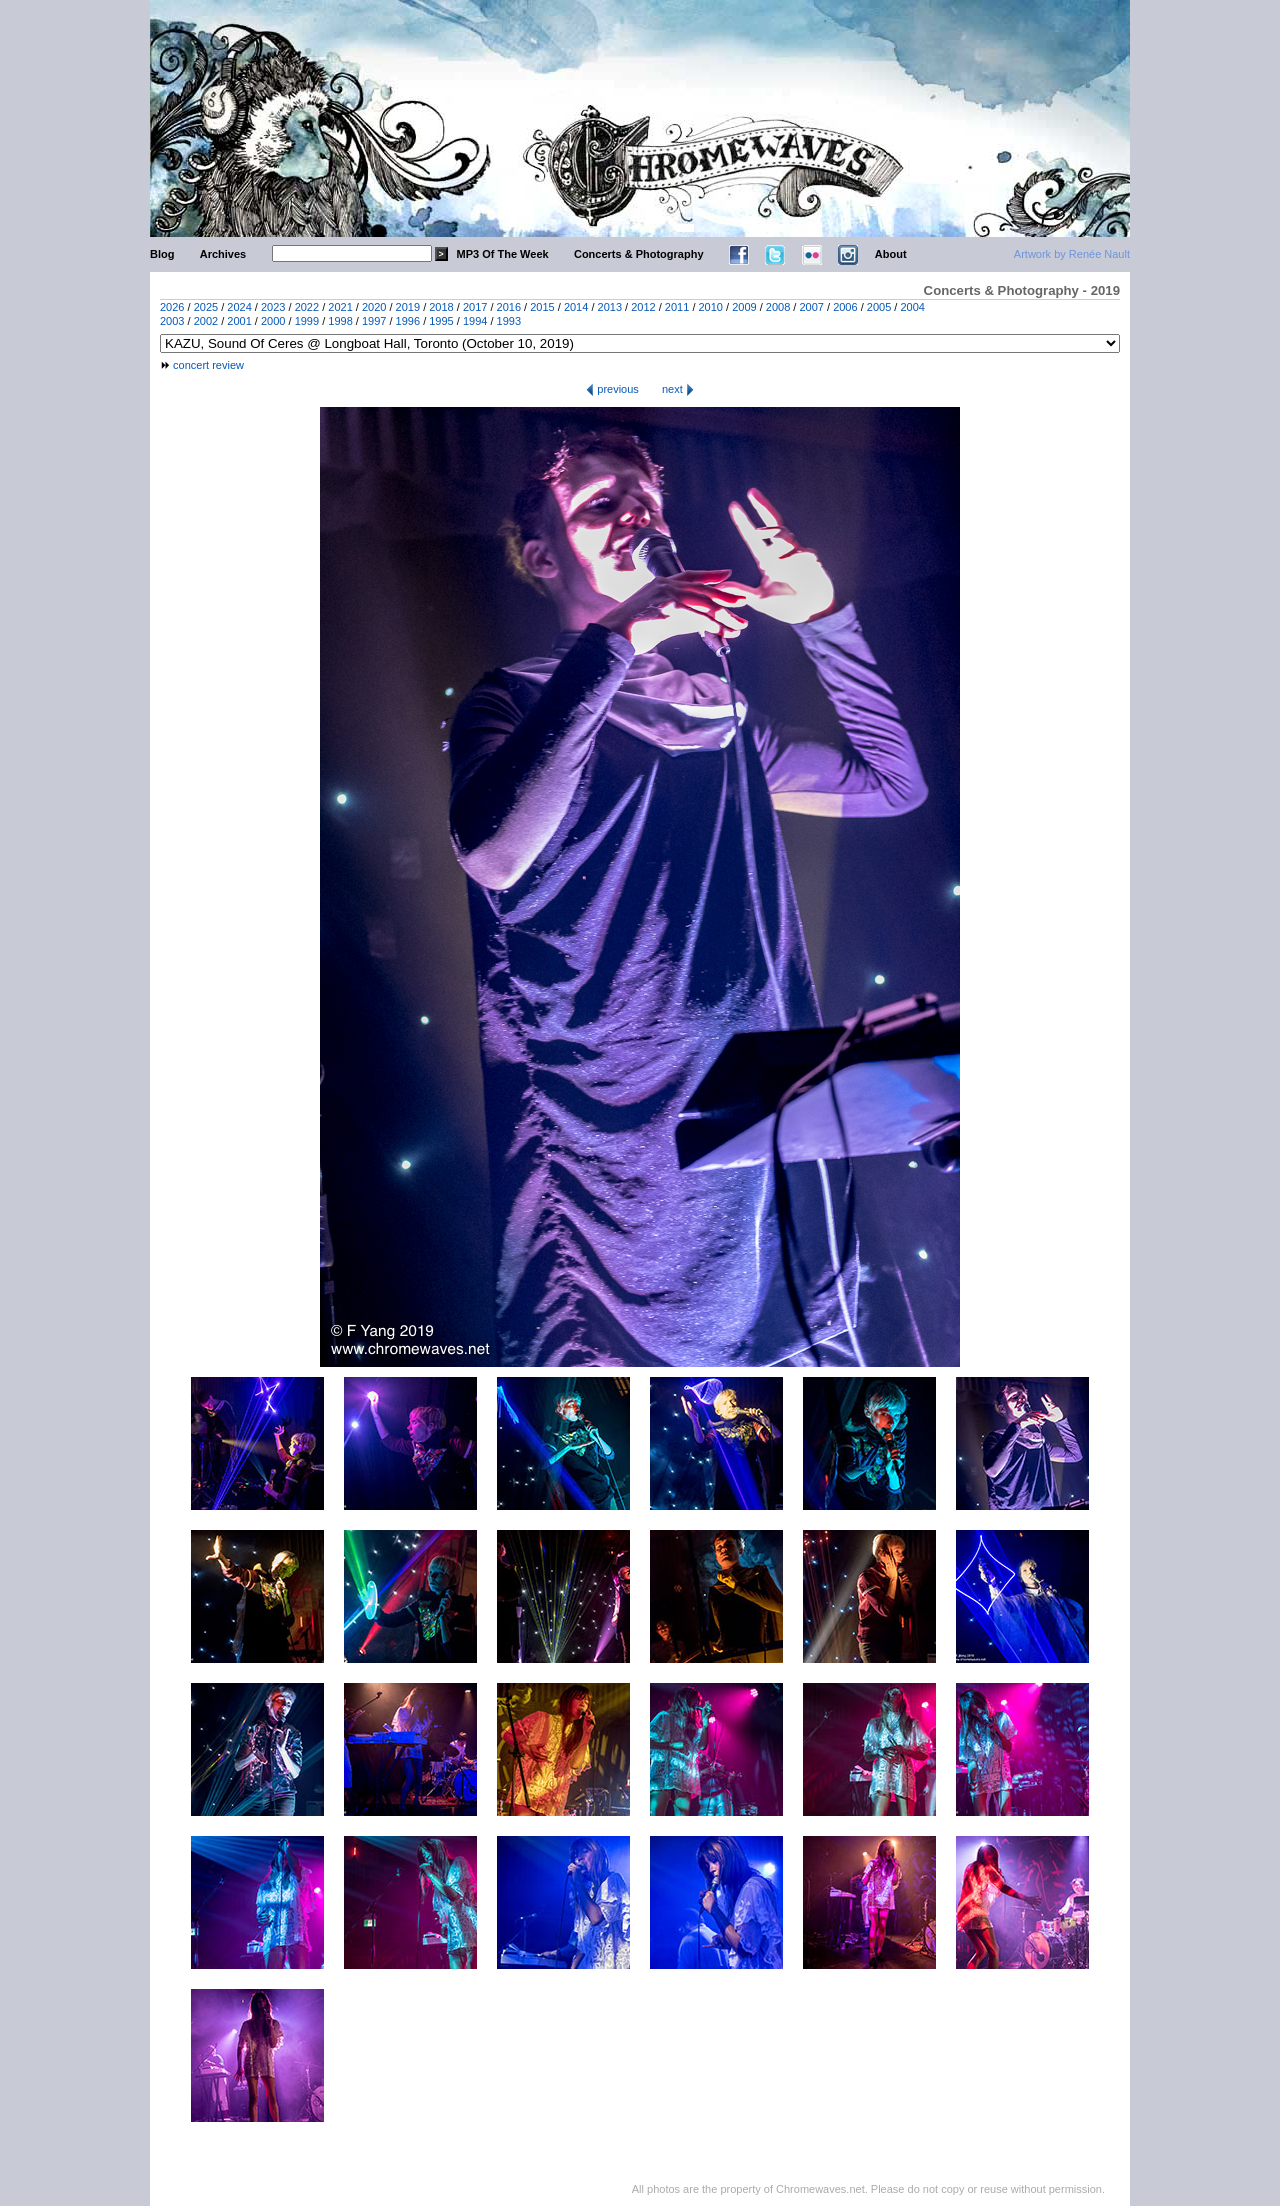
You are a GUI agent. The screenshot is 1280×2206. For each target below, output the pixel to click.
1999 (307, 321)
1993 (509, 321)
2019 (408, 307)
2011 (677, 307)
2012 (643, 307)
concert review (208, 365)
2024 (239, 307)
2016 (509, 307)
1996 (408, 321)
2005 (879, 307)
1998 (340, 321)
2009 (744, 307)
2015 (542, 307)
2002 (206, 321)
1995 (441, 321)
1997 (374, 321)
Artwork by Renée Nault (1072, 254)
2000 (273, 321)
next (678, 389)
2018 (441, 307)
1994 (475, 321)
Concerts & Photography (639, 254)
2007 (811, 307)
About (891, 254)
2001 (239, 321)
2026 (172, 307)
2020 (374, 307)
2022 (307, 307)
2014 (576, 307)
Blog (162, 254)
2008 (778, 307)
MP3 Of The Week (503, 254)
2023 (273, 307)
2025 (206, 307)
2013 (610, 307)
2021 (340, 307)
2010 (711, 307)
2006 (845, 307)
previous (612, 389)
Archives (223, 254)
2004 (912, 307)
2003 (172, 321)
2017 (475, 307)
